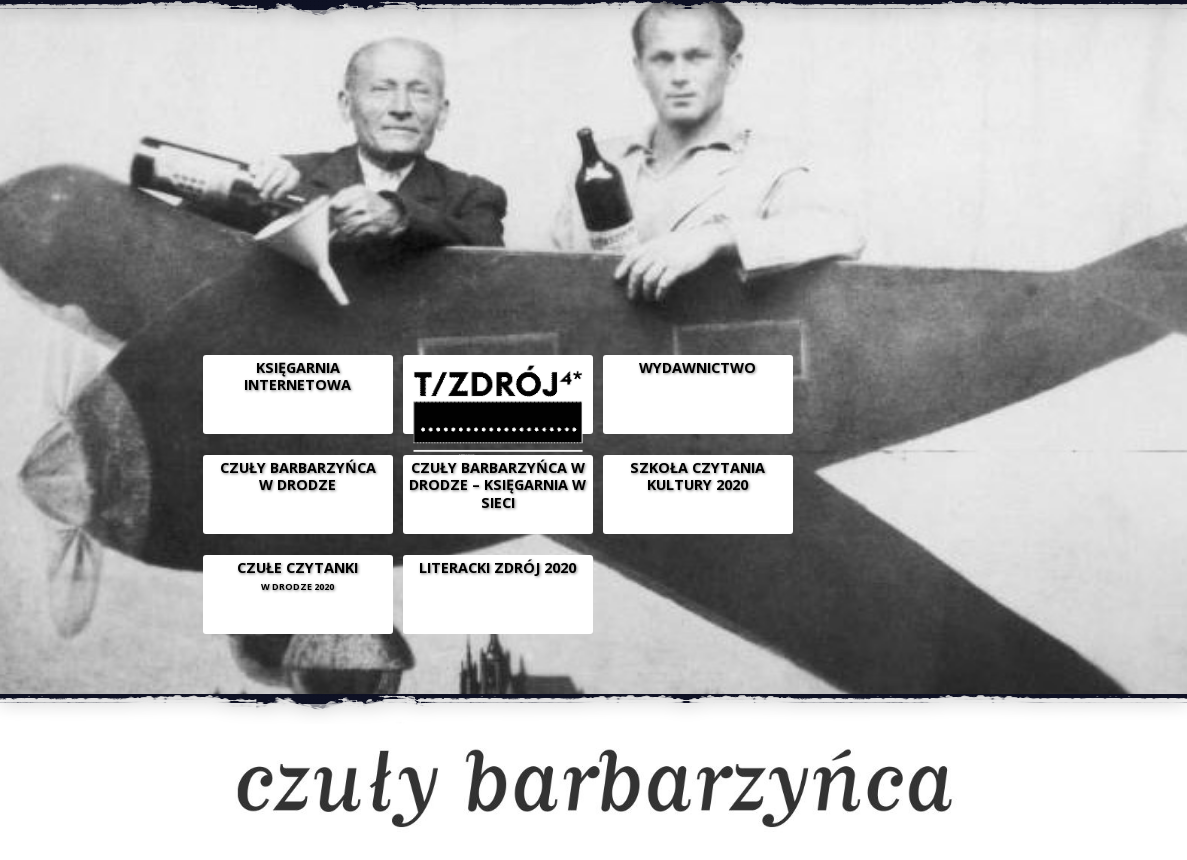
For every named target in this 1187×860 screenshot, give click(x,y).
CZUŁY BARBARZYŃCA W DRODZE (298, 476)
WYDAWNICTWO (697, 367)
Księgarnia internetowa (297, 376)
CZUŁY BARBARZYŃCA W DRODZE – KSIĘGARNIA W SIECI (497, 485)
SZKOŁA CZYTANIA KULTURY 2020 (697, 476)
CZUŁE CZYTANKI (297, 575)
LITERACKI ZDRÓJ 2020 (497, 567)
